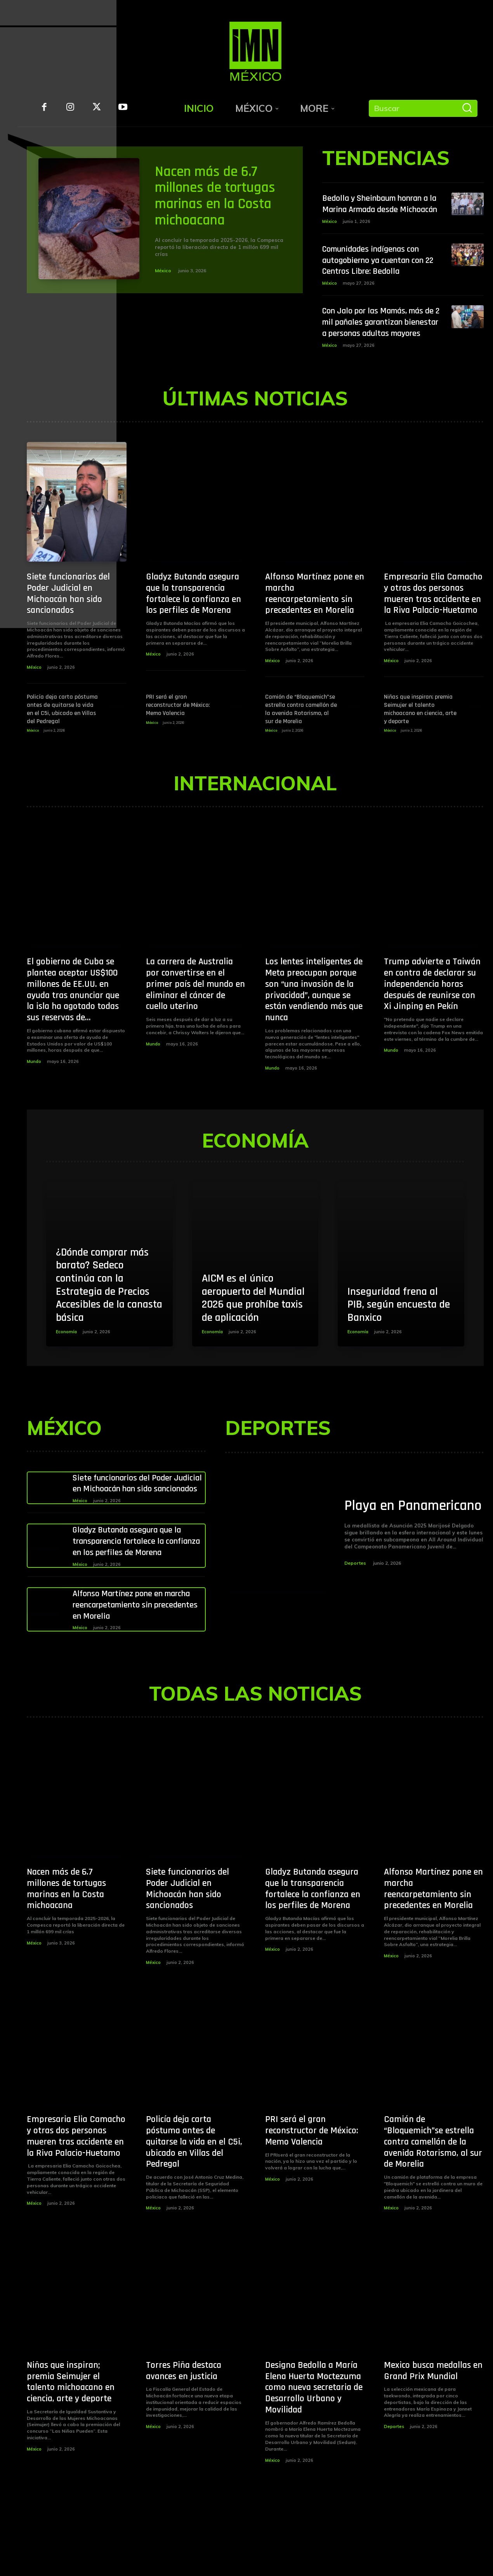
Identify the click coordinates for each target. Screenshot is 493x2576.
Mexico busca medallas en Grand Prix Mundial (433, 2415)
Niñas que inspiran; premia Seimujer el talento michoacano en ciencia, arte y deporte (420, 731)
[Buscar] (467, 108)
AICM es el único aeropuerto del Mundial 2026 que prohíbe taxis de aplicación (253, 1320)
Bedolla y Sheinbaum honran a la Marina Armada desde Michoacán (381, 209)
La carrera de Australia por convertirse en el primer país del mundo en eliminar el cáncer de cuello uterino (195, 1006)
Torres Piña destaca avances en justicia (183, 2415)
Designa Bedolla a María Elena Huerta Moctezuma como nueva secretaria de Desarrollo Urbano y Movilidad (314, 2432)
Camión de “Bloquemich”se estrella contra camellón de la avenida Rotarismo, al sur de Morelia (301, 731)
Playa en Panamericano (386, 1527)
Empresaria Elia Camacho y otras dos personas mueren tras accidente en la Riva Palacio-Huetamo (433, 615)
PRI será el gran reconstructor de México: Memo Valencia (178, 727)
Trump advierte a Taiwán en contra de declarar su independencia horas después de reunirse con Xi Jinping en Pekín (432, 1006)
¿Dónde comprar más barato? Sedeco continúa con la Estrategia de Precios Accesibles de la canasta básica (109, 1307)
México (163, 270)
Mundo (34, 1084)
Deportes (355, 1594)
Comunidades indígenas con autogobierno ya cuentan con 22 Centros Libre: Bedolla (378, 271)
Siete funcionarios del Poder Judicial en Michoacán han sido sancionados (68, 615)
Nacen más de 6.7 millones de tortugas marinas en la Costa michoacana (217, 196)
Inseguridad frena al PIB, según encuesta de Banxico (398, 1327)
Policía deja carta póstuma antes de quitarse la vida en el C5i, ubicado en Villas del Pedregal (62, 731)
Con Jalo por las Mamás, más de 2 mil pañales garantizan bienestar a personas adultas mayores (379, 338)
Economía (66, 1354)
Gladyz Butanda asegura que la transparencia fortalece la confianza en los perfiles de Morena (193, 615)
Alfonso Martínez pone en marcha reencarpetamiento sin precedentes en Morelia (314, 615)
